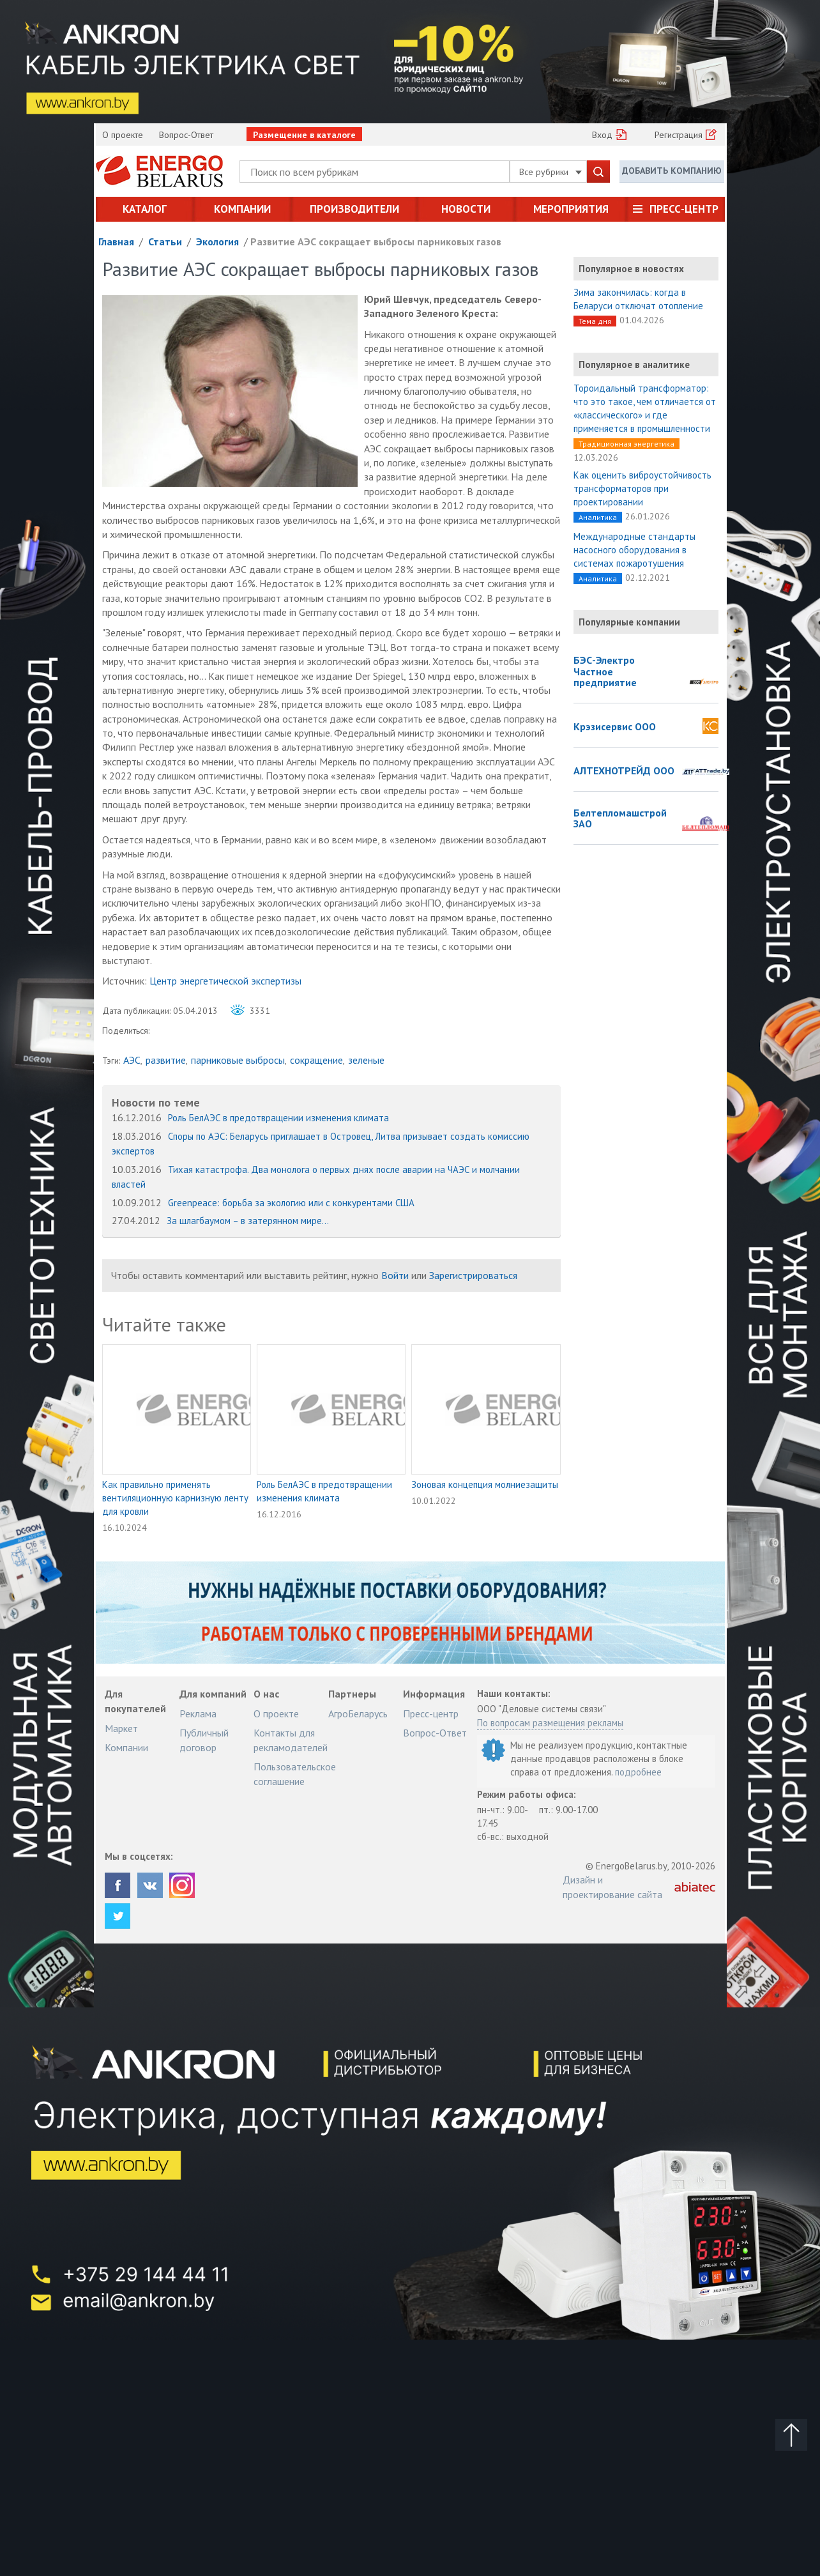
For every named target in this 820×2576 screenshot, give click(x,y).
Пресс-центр (683, 209)
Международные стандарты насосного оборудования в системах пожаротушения (634, 549)
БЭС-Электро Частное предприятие (605, 672)
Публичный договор (204, 1739)
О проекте (122, 135)
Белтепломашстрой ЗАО (620, 819)
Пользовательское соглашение (295, 1773)
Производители (354, 209)
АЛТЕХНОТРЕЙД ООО (623, 771)
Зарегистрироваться (473, 1275)
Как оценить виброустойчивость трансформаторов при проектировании (642, 488)
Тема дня (595, 321)
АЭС (131, 1060)
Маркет (121, 1728)
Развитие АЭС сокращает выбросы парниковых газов (375, 241)
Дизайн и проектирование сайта (612, 1886)
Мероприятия (571, 209)
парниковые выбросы (238, 1060)
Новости (465, 209)
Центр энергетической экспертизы (225, 980)
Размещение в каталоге (304, 135)
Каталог (145, 209)
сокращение (316, 1060)
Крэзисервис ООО (614, 727)
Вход (602, 135)
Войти (395, 1275)
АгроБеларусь (358, 1713)
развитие (166, 1060)
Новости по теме (156, 1102)
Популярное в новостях (631, 269)
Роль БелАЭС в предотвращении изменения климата (278, 1118)
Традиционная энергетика (626, 443)
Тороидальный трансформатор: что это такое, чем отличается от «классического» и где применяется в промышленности (644, 408)
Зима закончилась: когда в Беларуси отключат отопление (638, 299)
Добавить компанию (672, 170)
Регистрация (678, 135)
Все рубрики (550, 172)
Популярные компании (629, 622)
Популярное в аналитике (634, 364)
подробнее (638, 1772)
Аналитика (598, 517)
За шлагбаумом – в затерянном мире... (248, 1221)
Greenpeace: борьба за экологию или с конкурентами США (291, 1203)
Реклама (197, 1713)
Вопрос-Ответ (186, 135)
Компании (242, 209)
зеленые (366, 1060)
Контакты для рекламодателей (291, 1739)
